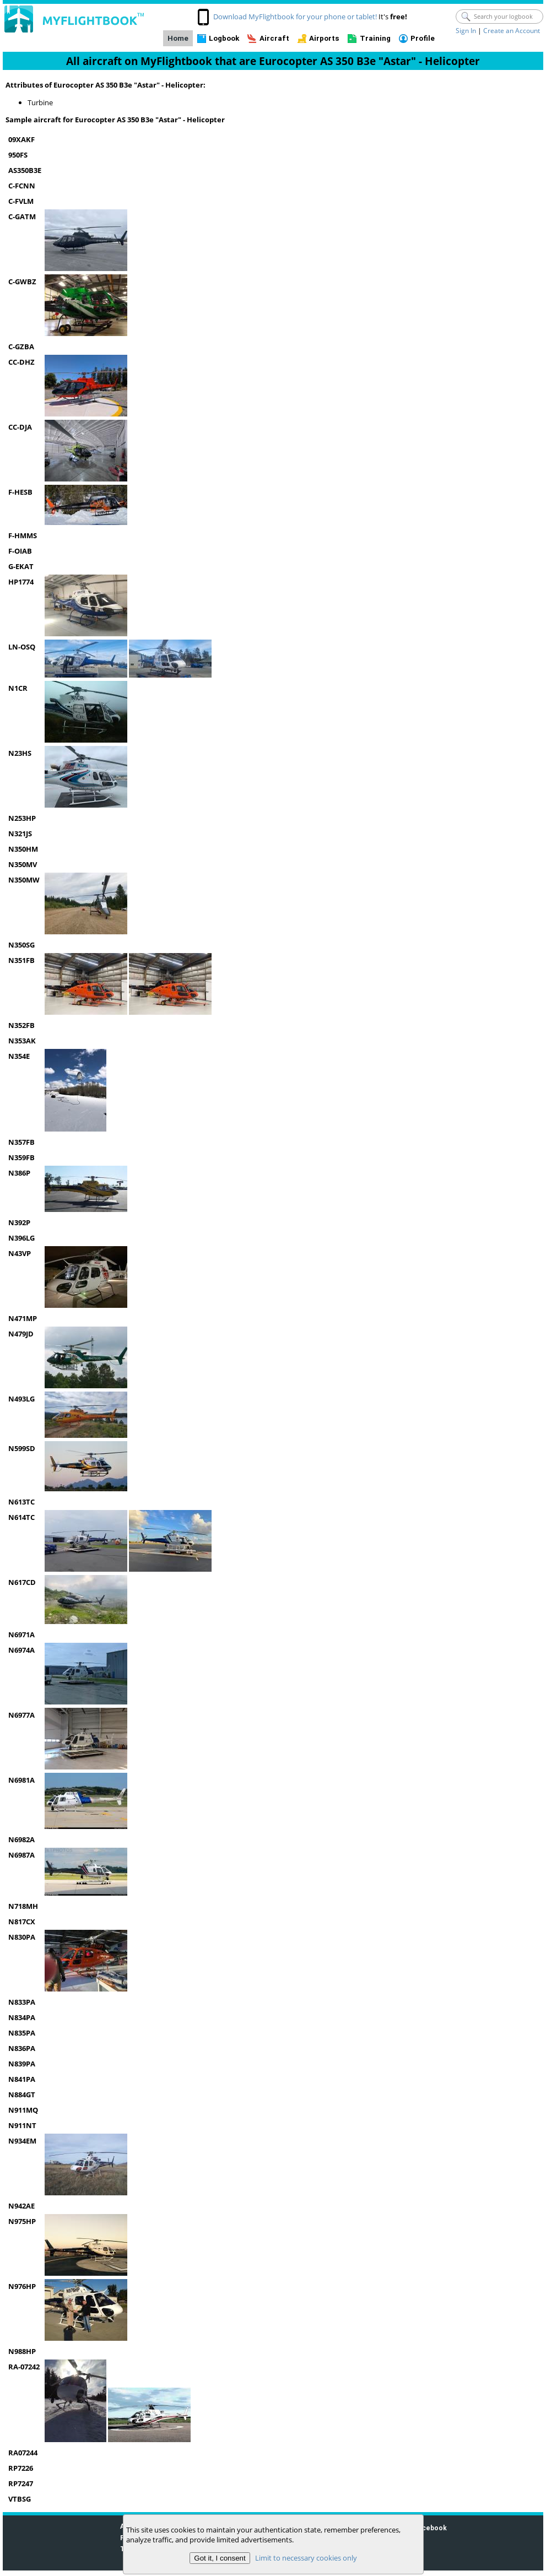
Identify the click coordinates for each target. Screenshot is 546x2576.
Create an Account (511, 30)
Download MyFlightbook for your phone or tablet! (295, 16)
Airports (324, 38)
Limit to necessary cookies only (305, 2558)
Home (177, 38)
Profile (422, 38)
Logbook (224, 38)
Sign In (466, 30)
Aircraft (274, 38)
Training (375, 38)
